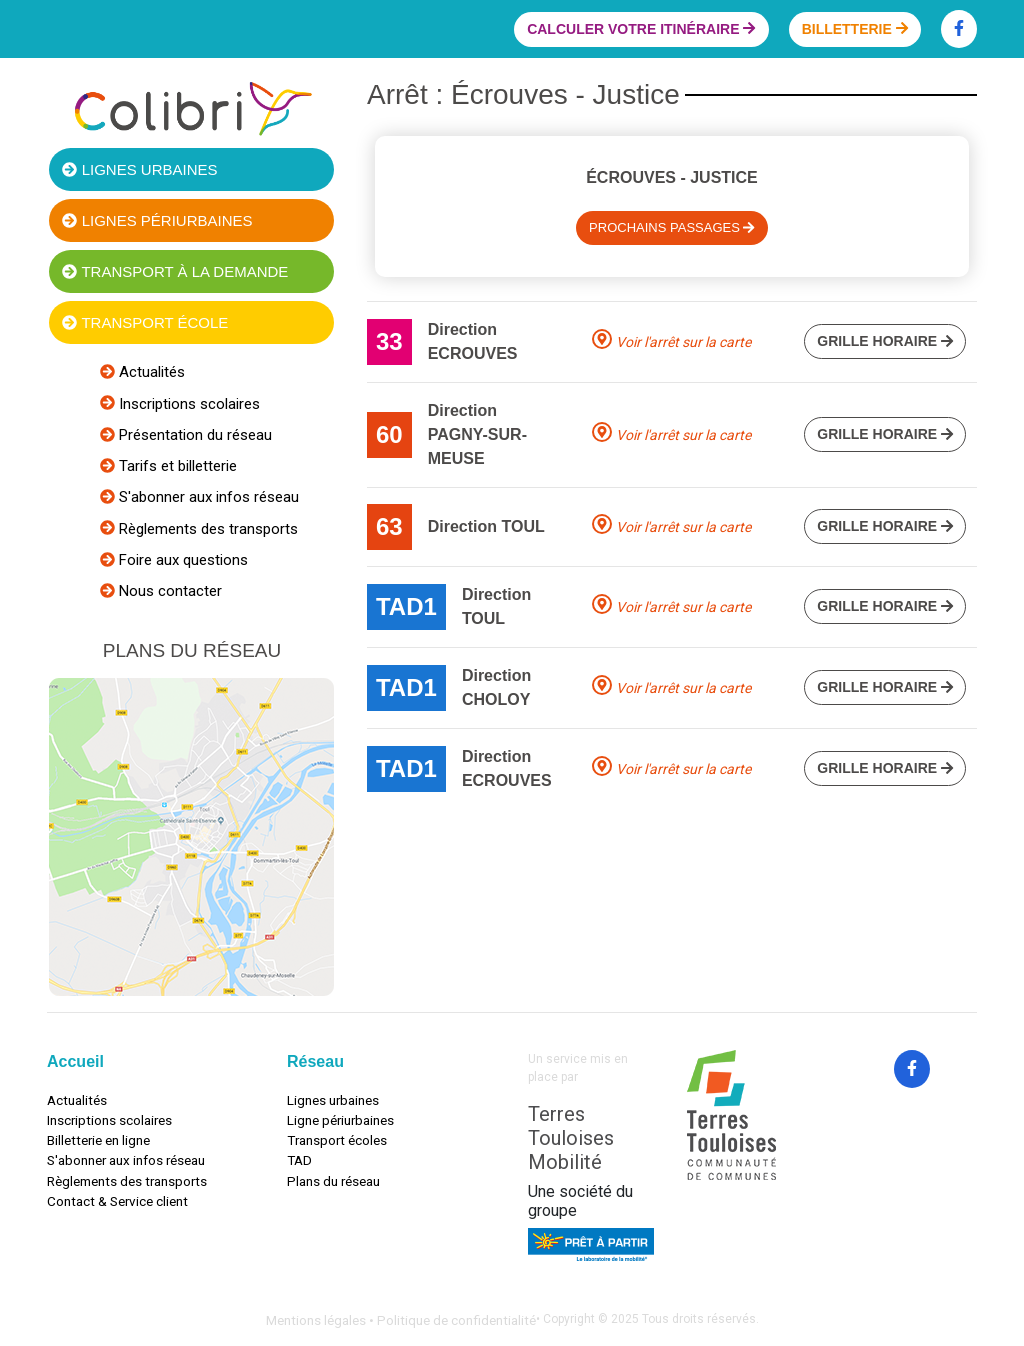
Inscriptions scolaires (187, 404)
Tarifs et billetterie (176, 466)
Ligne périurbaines (340, 1120)
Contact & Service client (117, 1201)
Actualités (150, 372)
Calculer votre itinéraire (641, 29)
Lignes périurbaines (157, 220)
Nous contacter (168, 591)
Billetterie (855, 29)
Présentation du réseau (193, 435)
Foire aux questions (181, 560)
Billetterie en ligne (98, 1140)
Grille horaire (885, 341)
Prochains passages (672, 227)
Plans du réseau (333, 1181)
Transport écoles (337, 1140)
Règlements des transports (206, 529)
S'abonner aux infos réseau (207, 497)
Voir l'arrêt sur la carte (683, 342)
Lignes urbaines (139, 169)
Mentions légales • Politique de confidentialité (401, 1320)
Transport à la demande (175, 271)
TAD (299, 1160)
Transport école (145, 322)
